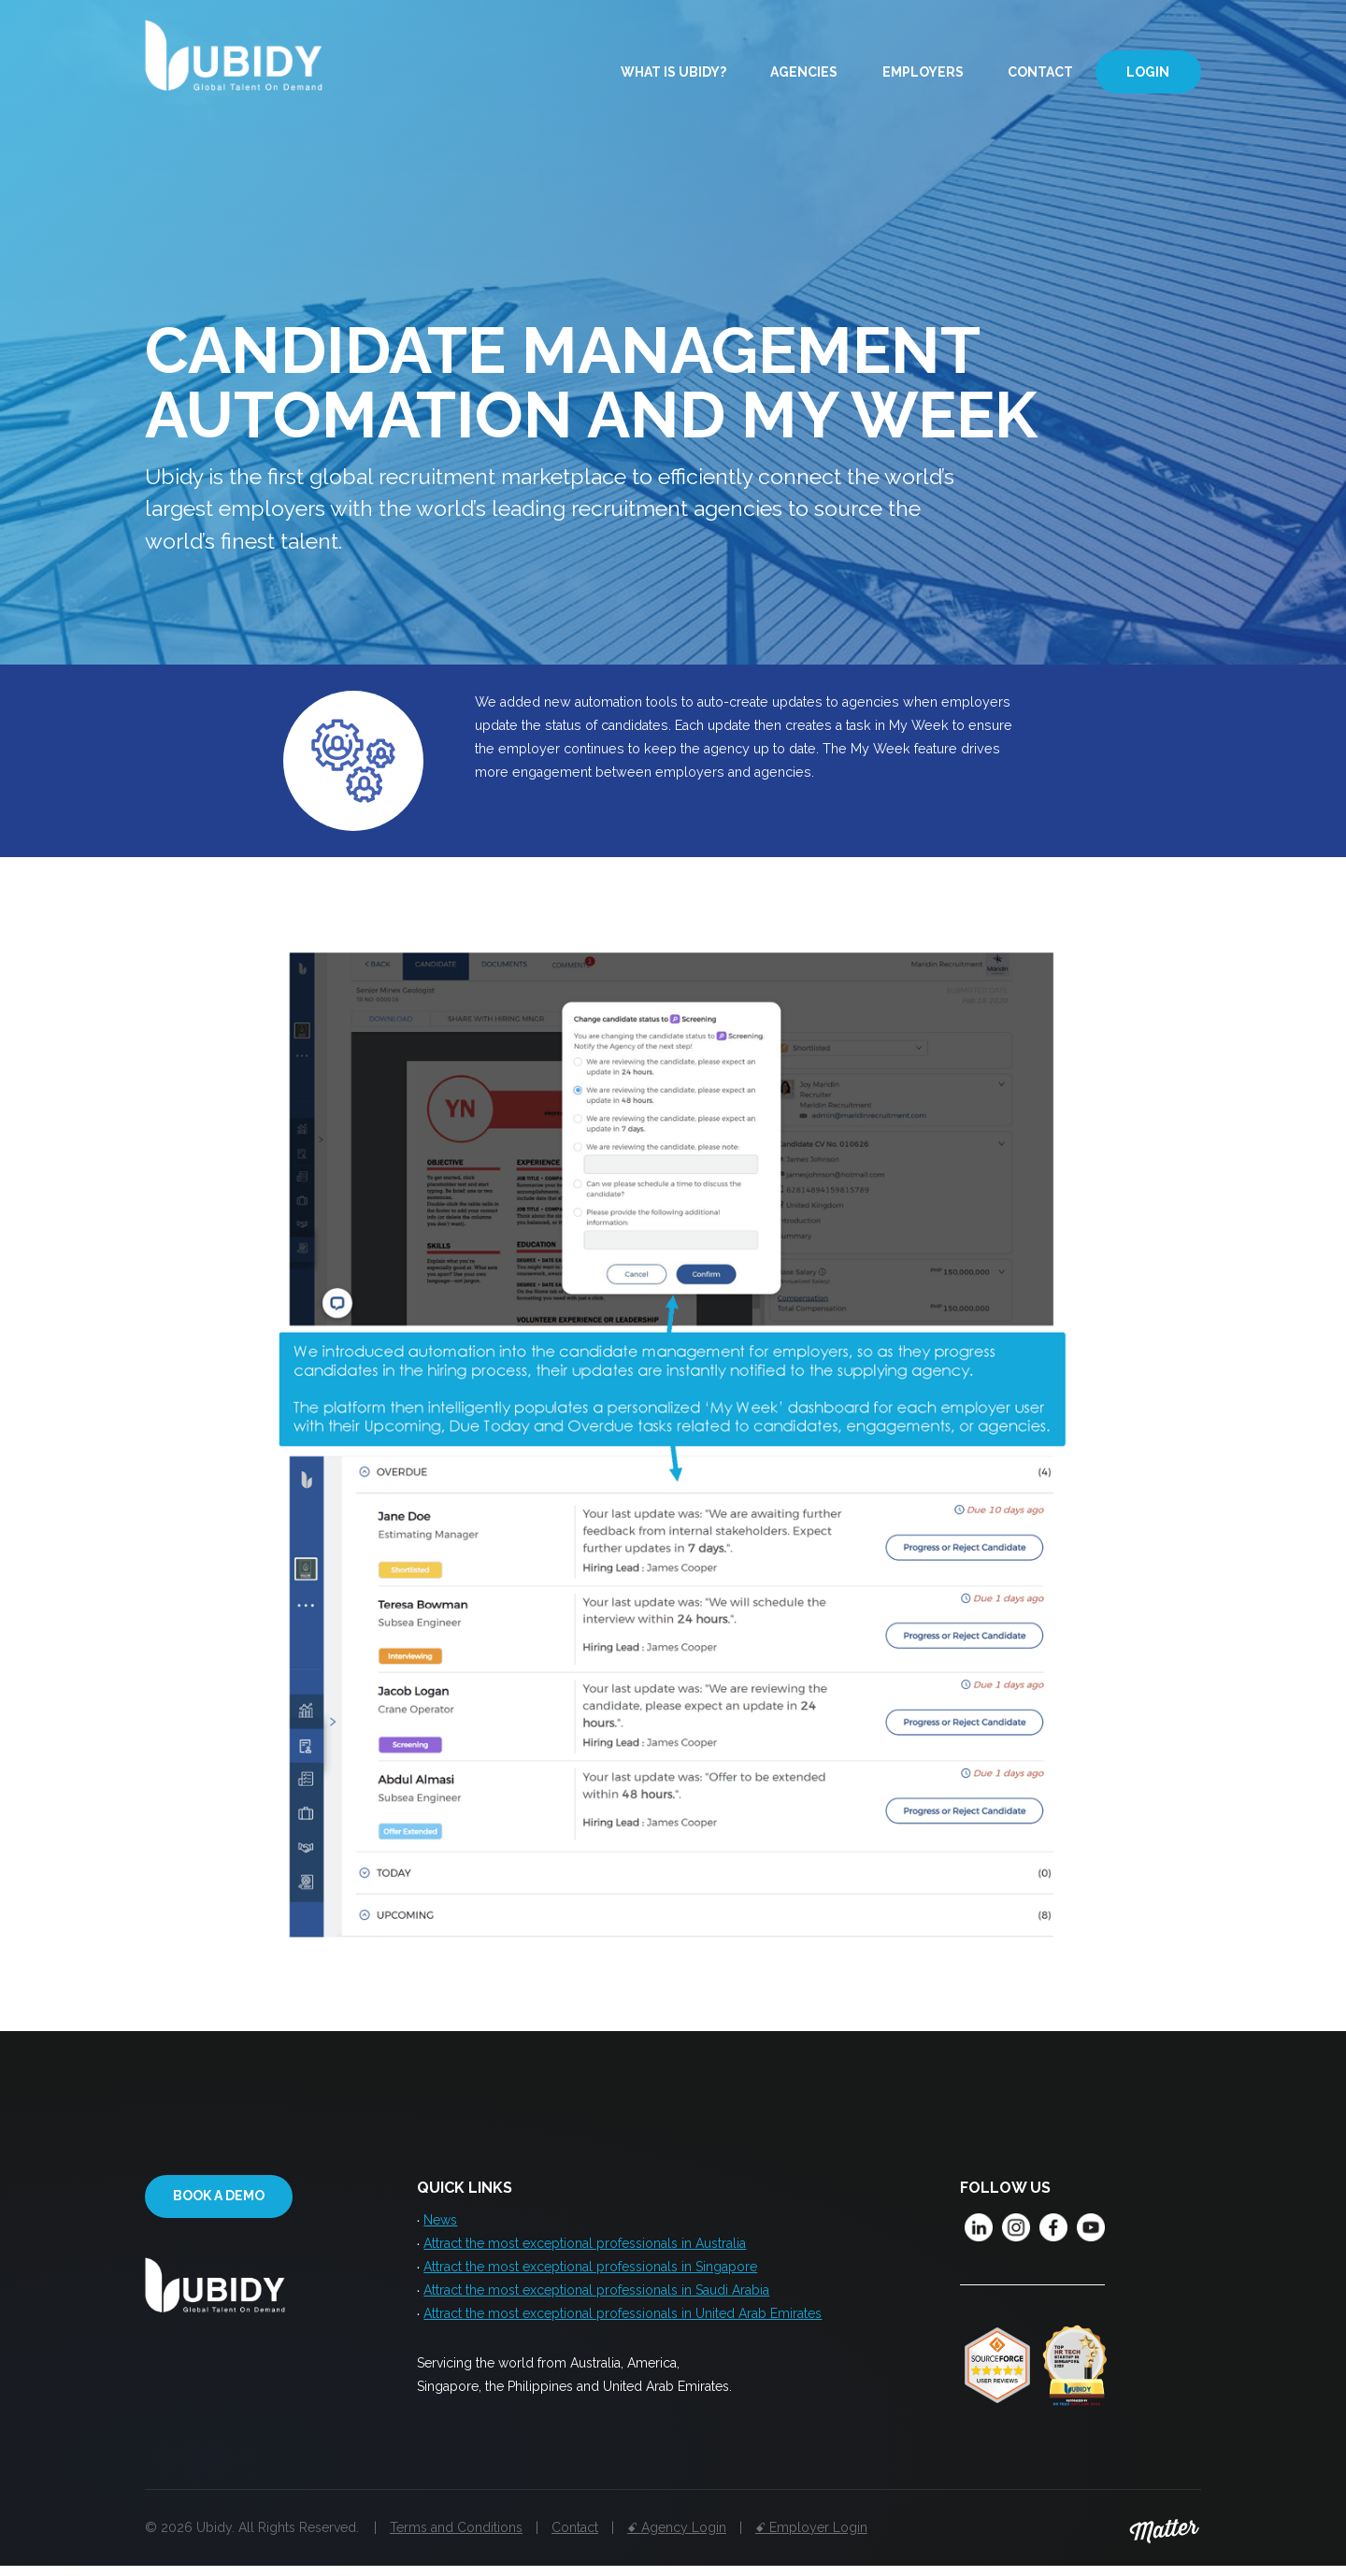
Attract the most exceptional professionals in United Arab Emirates (622, 2326)
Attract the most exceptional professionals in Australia (584, 2247)
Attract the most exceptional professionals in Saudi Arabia (596, 2300)
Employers (923, 72)
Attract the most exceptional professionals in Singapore (590, 2274)
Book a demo (219, 2197)
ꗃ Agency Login (676, 2536)
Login (1147, 72)
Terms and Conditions (456, 2536)
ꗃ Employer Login (811, 2536)
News (440, 2221)
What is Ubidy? (673, 72)
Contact (1040, 72)
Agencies (804, 72)
